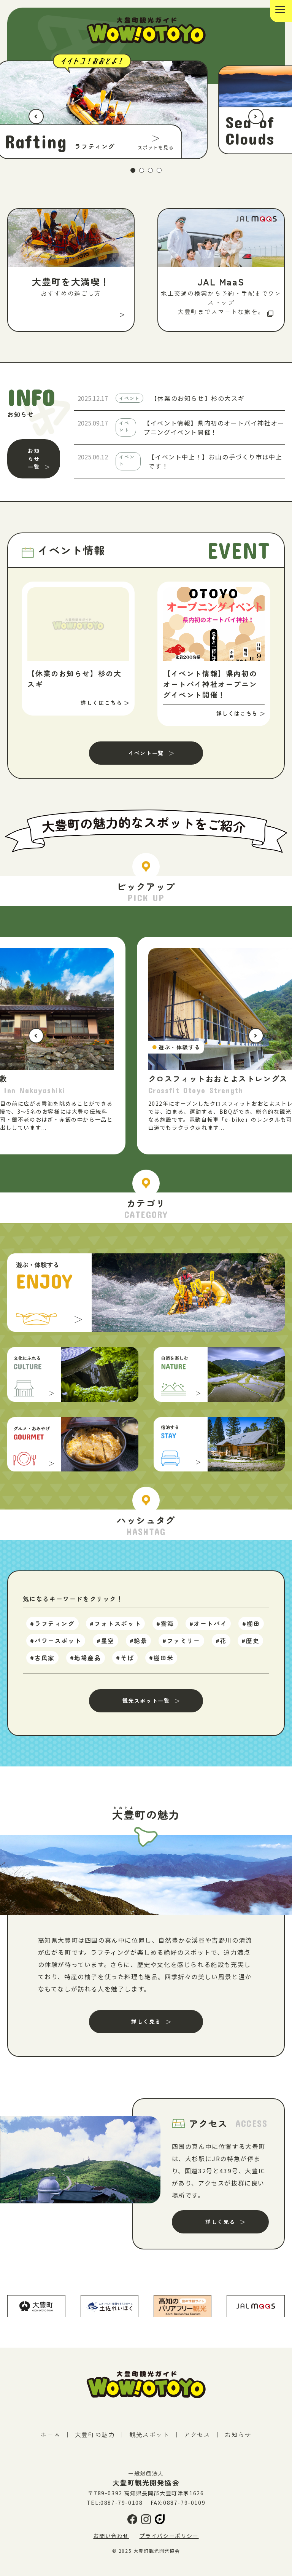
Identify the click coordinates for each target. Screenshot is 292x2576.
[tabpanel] (146, 112)
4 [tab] (159, 174)
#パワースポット (56, 1647)
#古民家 (42, 1664)
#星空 (105, 1647)
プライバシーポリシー (169, 2542)
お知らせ (238, 2440)
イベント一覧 (146, 757)
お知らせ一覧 (34, 463)
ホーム (50, 2440)
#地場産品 (85, 1664)
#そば (125, 1664)
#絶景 (139, 1647)
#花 (221, 1647)
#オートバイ (208, 1631)
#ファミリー (182, 1647)
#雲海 (166, 1631)
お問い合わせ (111, 2542)
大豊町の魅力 (95, 2440)
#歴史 (251, 1647)
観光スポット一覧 (146, 1707)
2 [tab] (141, 174)
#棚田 (251, 1631)
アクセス (197, 2440)
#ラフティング (52, 1631)
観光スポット (149, 2440)
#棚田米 (161, 1664)
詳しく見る (146, 2028)
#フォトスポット (115, 1631)
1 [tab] (133, 174)
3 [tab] (150, 174)
